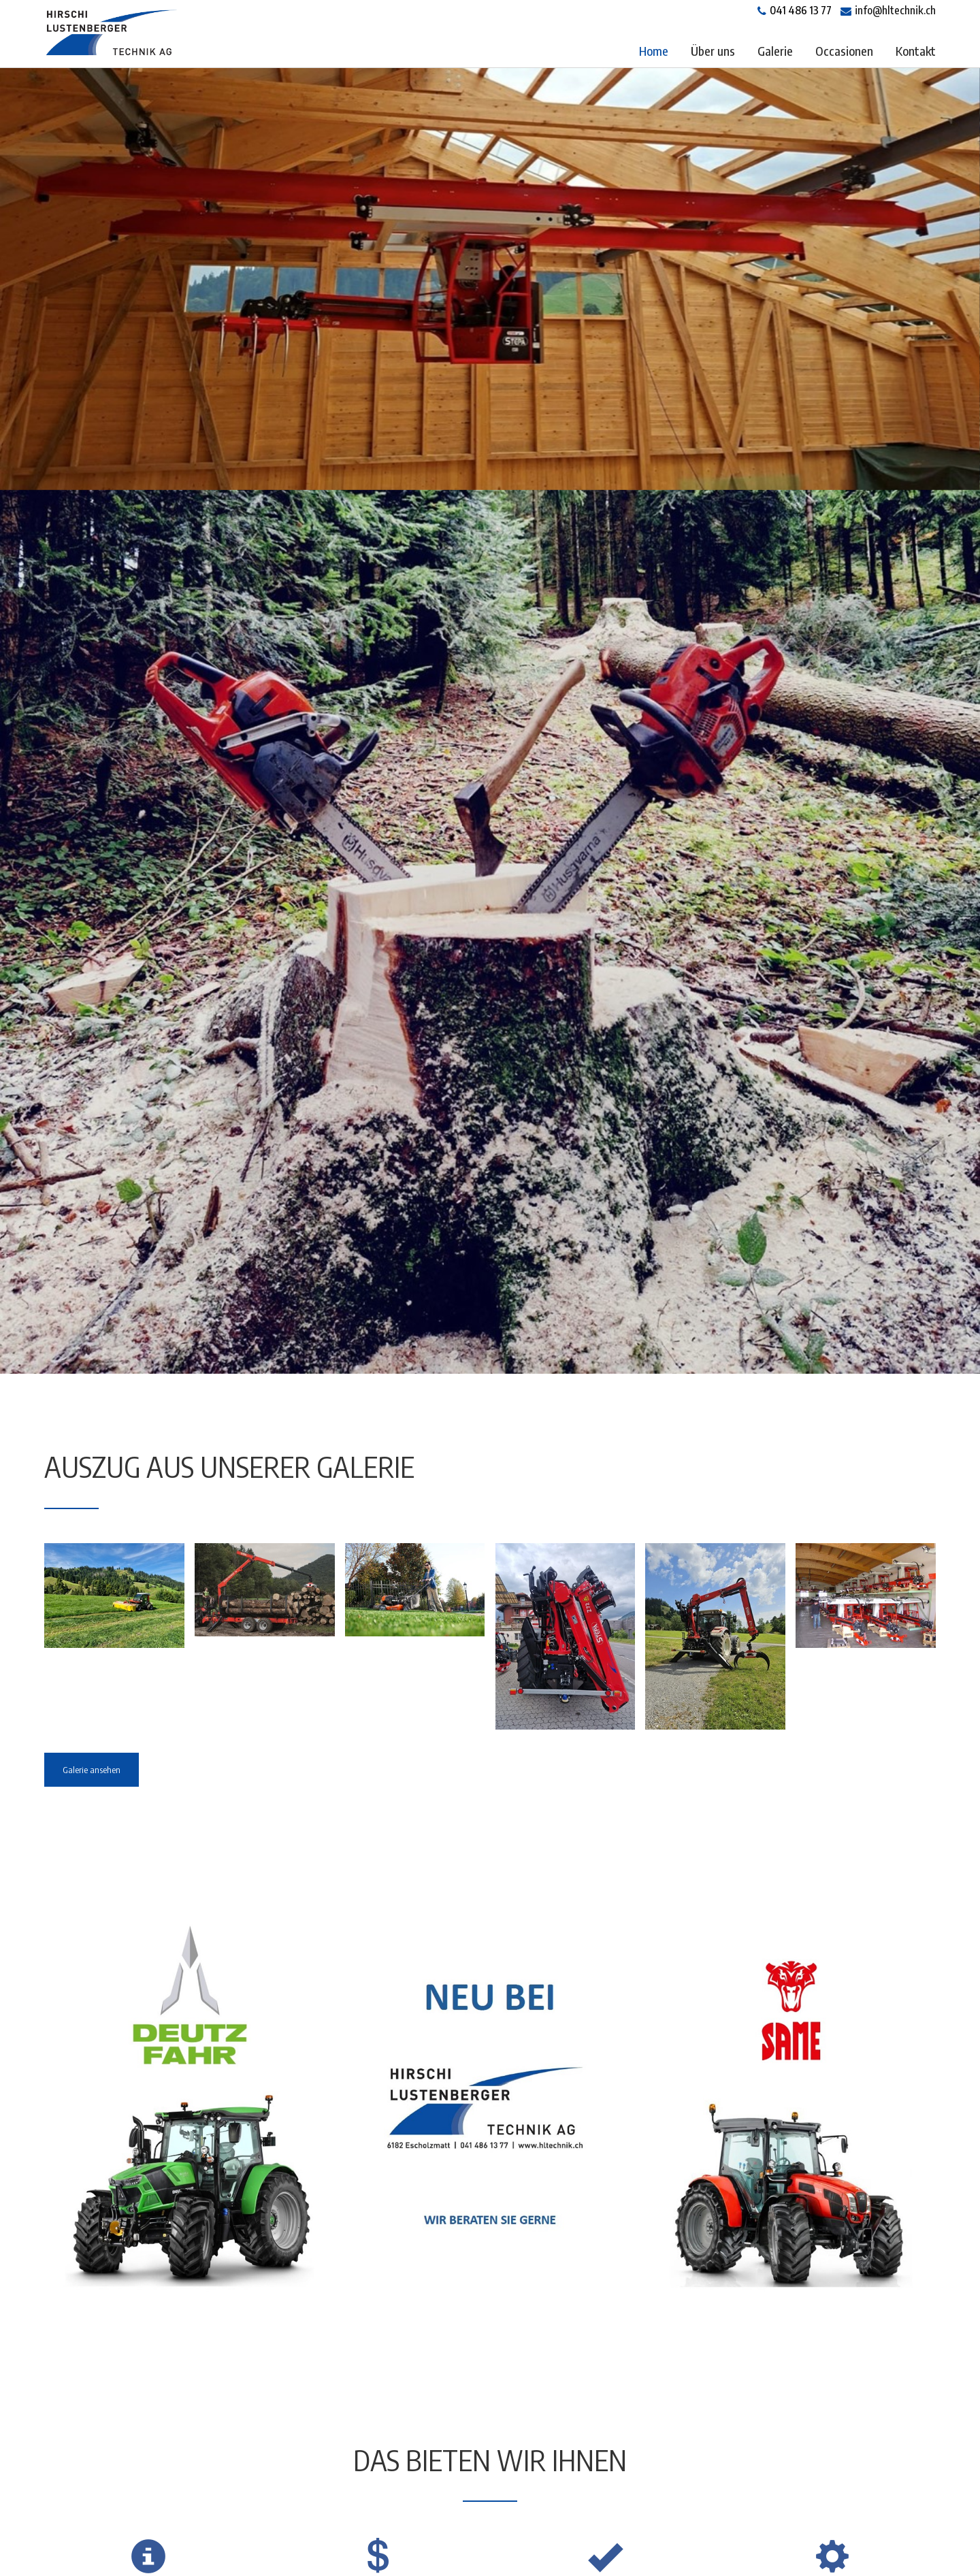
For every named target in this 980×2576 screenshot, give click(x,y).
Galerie (775, 51)
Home (653, 51)
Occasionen (844, 51)
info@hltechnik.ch (895, 10)
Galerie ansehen (91, 1769)
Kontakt (916, 51)
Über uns (713, 51)
